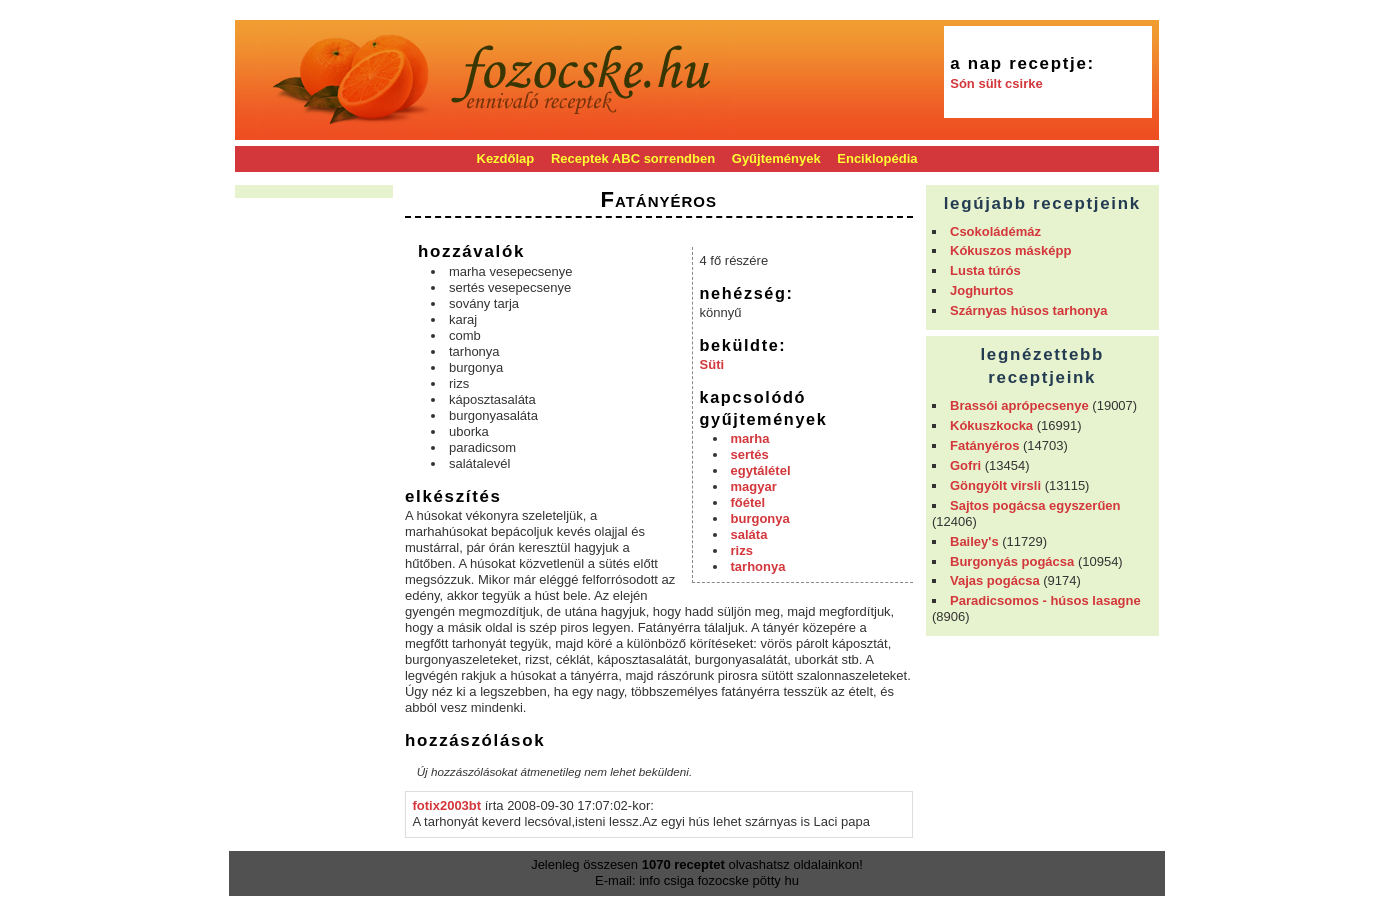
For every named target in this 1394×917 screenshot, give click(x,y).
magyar (754, 486)
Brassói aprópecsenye (1019, 405)
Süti (712, 364)
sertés (750, 454)
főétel (748, 502)
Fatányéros (984, 445)
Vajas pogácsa (995, 580)
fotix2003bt (446, 805)
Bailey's (974, 541)
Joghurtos (982, 290)
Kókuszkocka (991, 425)
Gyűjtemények (776, 158)
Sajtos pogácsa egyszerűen (1035, 505)
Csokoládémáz (995, 231)
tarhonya (758, 566)
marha (750, 438)
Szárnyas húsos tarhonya (1029, 310)
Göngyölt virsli (995, 485)
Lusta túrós (985, 270)
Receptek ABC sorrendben (633, 158)
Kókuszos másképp (1010, 250)
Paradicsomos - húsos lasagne (1045, 600)
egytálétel (761, 470)
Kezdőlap (506, 158)
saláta (749, 534)
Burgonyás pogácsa (1012, 561)
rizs (742, 550)
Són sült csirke (996, 83)
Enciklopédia (877, 158)
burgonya (760, 518)
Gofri (965, 465)
